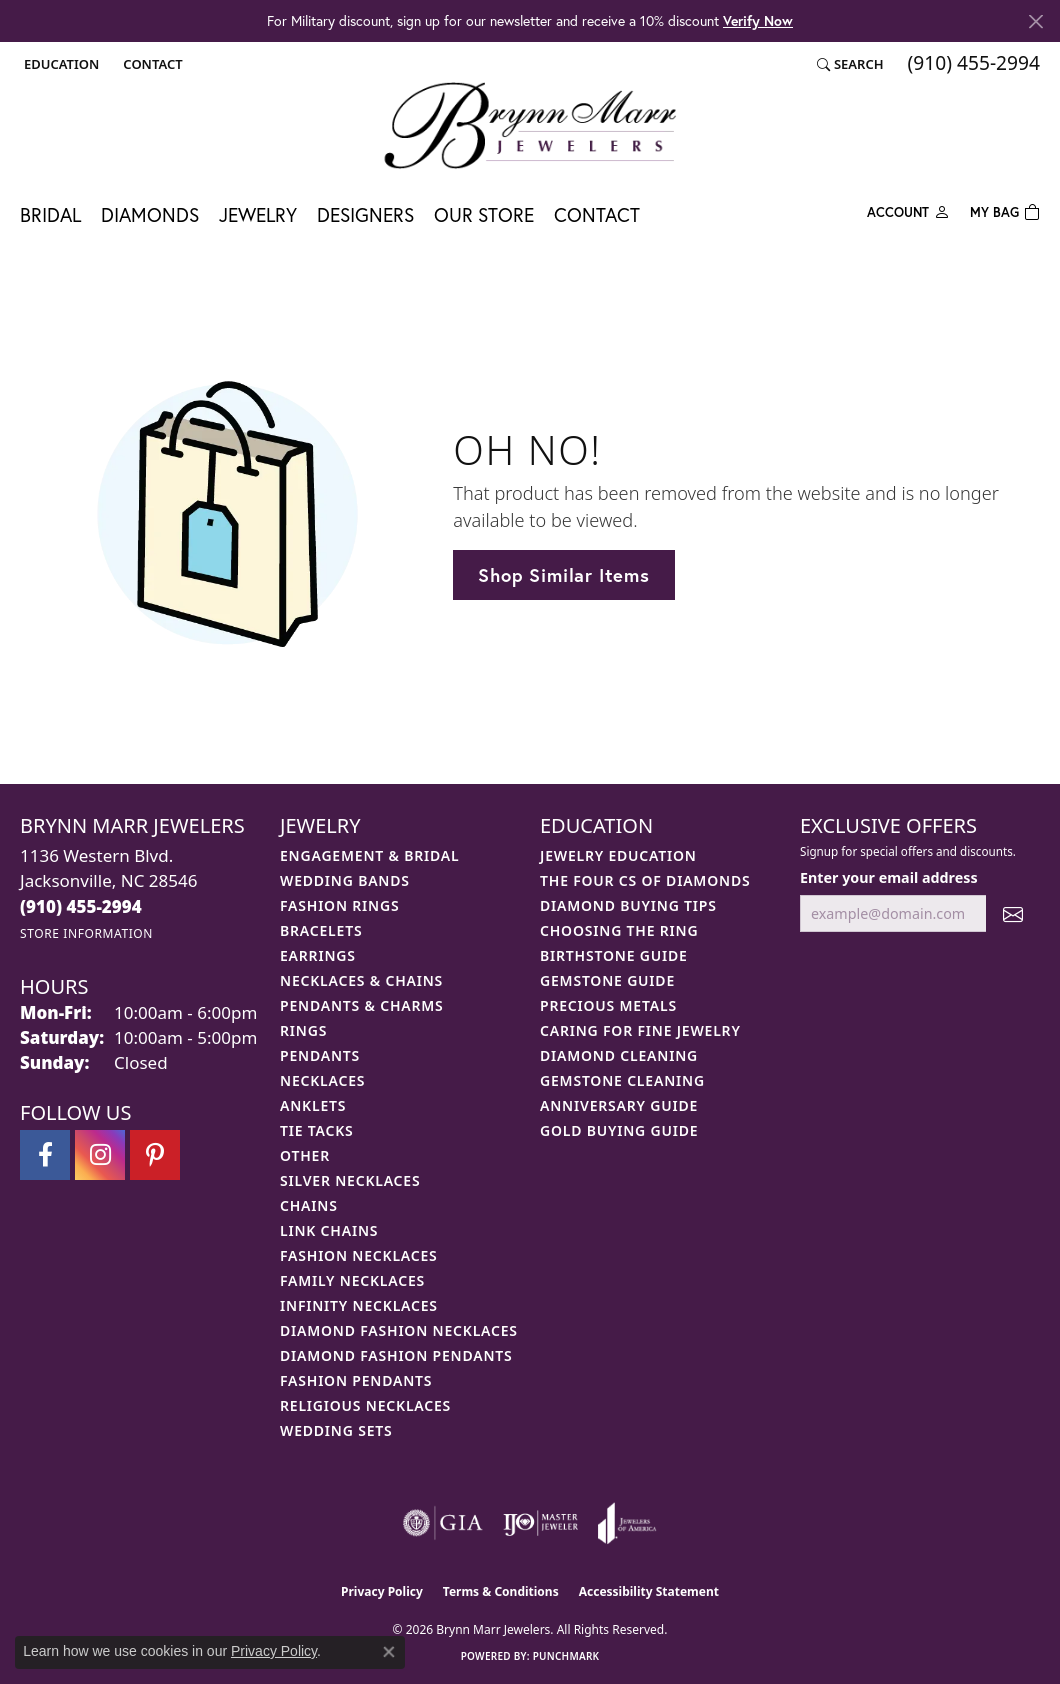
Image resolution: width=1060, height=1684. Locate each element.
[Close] (1035, 21)
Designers (365, 214)
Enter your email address (889, 877)
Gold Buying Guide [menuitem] (619, 1130)
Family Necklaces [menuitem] (352, 1280)
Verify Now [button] (758, 20)
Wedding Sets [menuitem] (336, 1430)
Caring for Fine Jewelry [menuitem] (640, 1030)
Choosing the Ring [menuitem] (619, 930)
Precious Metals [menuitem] (608, 1005)
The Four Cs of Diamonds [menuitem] (645, 880)
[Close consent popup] (389, 1652)
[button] (59, 64)
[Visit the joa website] (627, 1523)
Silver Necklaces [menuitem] (350, 1180)
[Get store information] (86, 933)
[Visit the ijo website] (540, 1523)
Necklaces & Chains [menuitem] (361, 980)
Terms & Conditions (501, 1591)
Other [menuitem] (305, 1155)
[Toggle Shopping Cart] (1005, 210)
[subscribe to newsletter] (1013, 913)
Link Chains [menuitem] (329, 1230)
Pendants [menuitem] (320, 1055)
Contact (597, 214)
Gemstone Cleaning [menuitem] (622, 1080)
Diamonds (150, 214)
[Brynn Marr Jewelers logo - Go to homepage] (530, 125)
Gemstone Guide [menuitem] (607, 980)
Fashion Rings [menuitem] (339, 905)
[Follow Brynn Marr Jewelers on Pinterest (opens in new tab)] (155, 1155)
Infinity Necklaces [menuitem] (359, 1305)
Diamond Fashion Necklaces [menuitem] (399, 1330)
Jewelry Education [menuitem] (618, 855)
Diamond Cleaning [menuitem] (619, 1055)
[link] (150, 64)
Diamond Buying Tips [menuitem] (628, 905)
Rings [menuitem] (303, 1030)
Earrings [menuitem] (318, 955)
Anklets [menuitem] (313, 1105)
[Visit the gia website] (443, 1523)
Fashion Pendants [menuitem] (356, 1380)
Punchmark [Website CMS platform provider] (566, 1656)
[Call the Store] (81, 906)
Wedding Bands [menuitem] (345, 880)
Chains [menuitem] (309, 1205)
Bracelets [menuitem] (321, 930)
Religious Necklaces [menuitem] (365, 1405)
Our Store (484, 214)
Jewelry (258, 214)
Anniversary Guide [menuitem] (619, 1105)
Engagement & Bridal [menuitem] (369, 855)
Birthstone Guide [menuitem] (614, 955)
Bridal (50, 214)
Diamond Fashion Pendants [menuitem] (396, 1355)
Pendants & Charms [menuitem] (362, 1005)
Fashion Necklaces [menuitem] (359, 1255)
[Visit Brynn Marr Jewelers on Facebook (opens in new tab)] (45, 1155)
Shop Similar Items (563, 575)
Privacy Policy (382, 1591)
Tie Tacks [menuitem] (317, 1130)
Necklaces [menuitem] (322, 1080)
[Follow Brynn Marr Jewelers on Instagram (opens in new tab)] (100, 1155)
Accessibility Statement (649, 1591)
